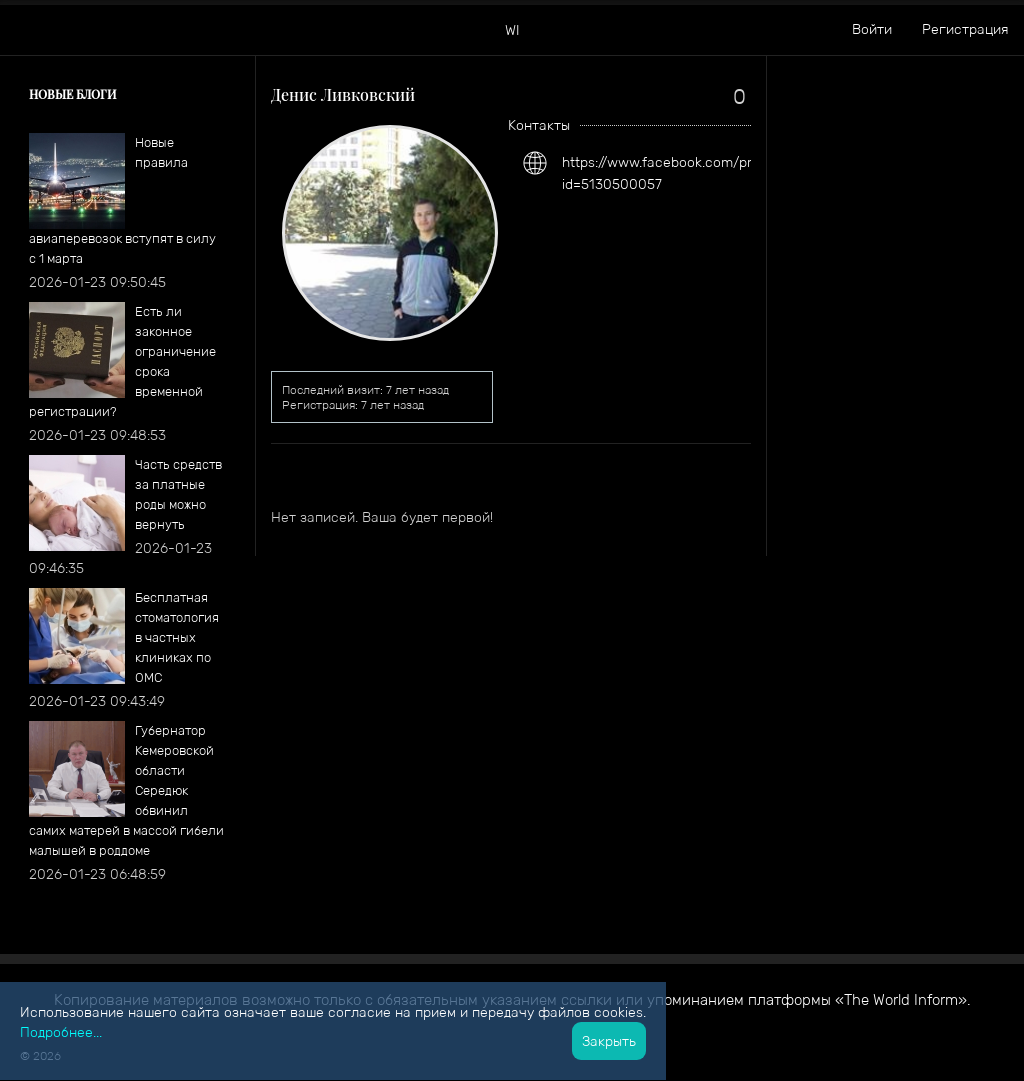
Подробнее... (61, 1032)
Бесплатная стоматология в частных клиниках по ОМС (177, 637)
